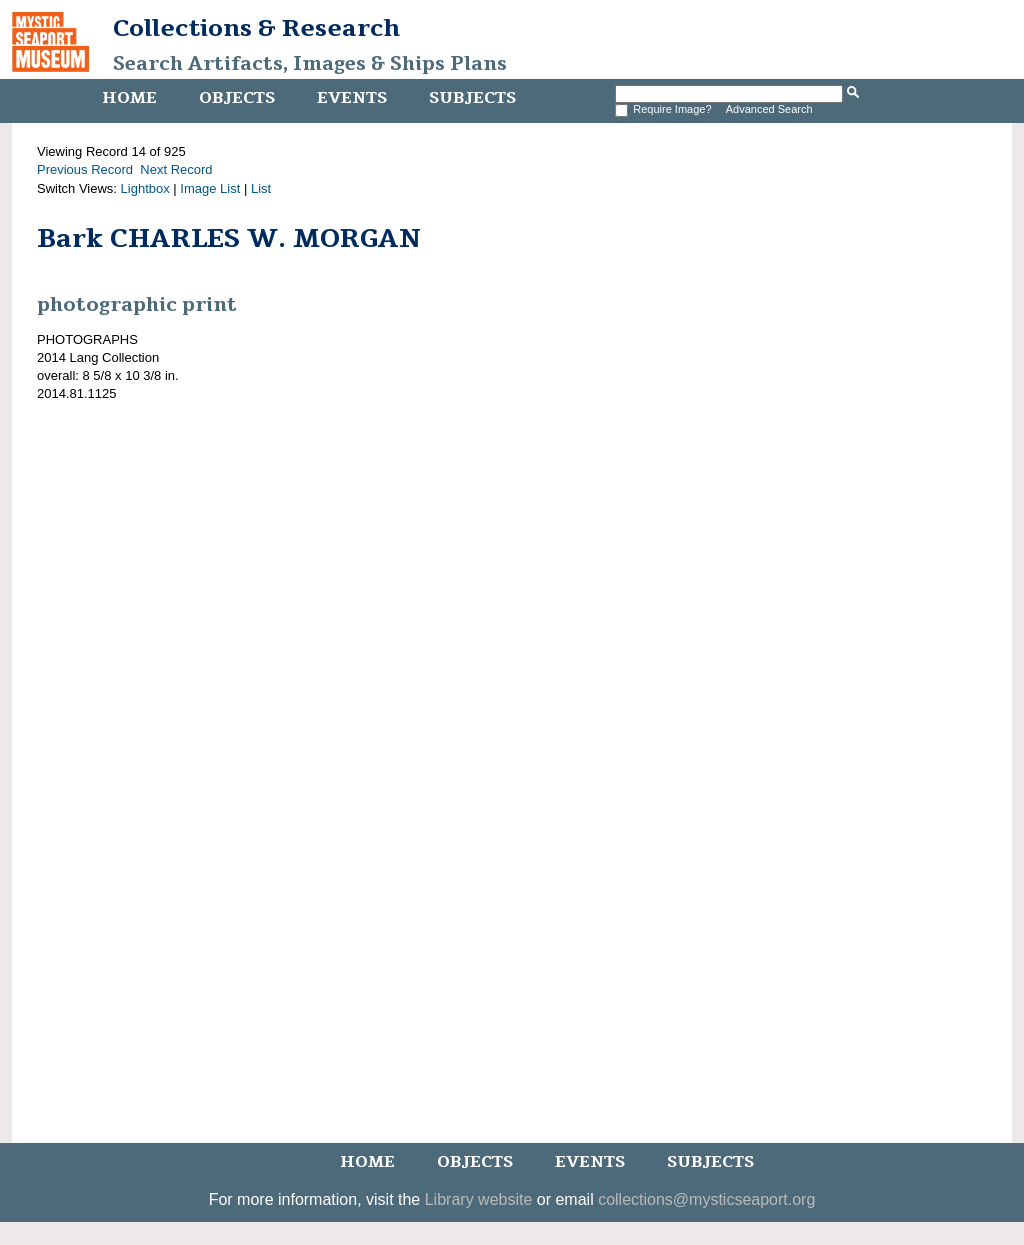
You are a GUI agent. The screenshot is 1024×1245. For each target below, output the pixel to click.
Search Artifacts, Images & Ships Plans (310, 64)
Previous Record (85, 169)
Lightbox (145, 188)
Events (352, 98)
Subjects (472, 98)
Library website (479, 1199)
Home (129, 98)
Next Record (176, 169)
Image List (210, 188)
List (261, 188)
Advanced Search (769, 109)
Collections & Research (256, 28)
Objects (237, 98)
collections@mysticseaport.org (706, 1199)
